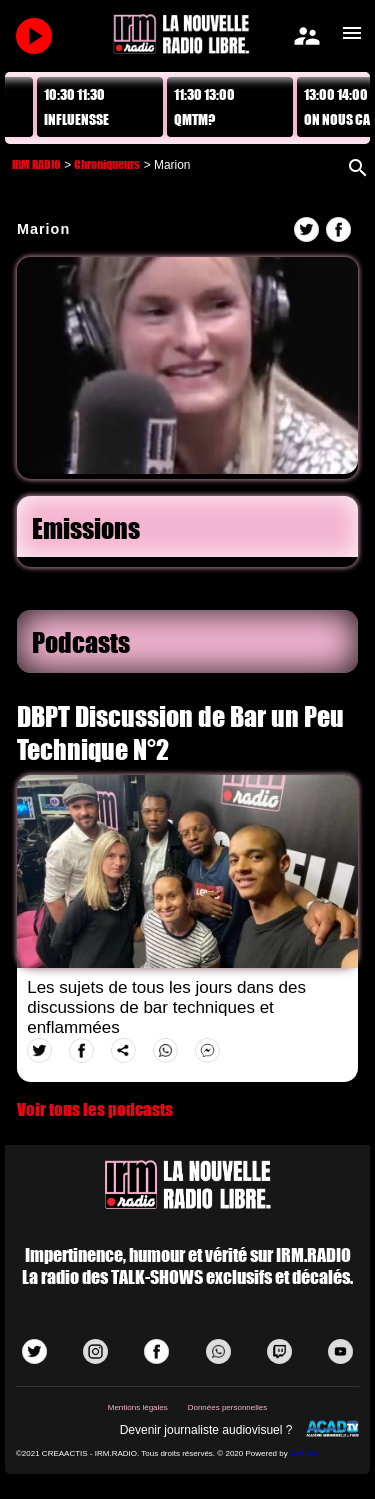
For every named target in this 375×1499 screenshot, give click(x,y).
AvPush (303, 1453)
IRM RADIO (36, 164)
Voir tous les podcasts (95, 1109)
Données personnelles (228, 1407)
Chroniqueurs (107, 164)
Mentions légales (138, 1407)
